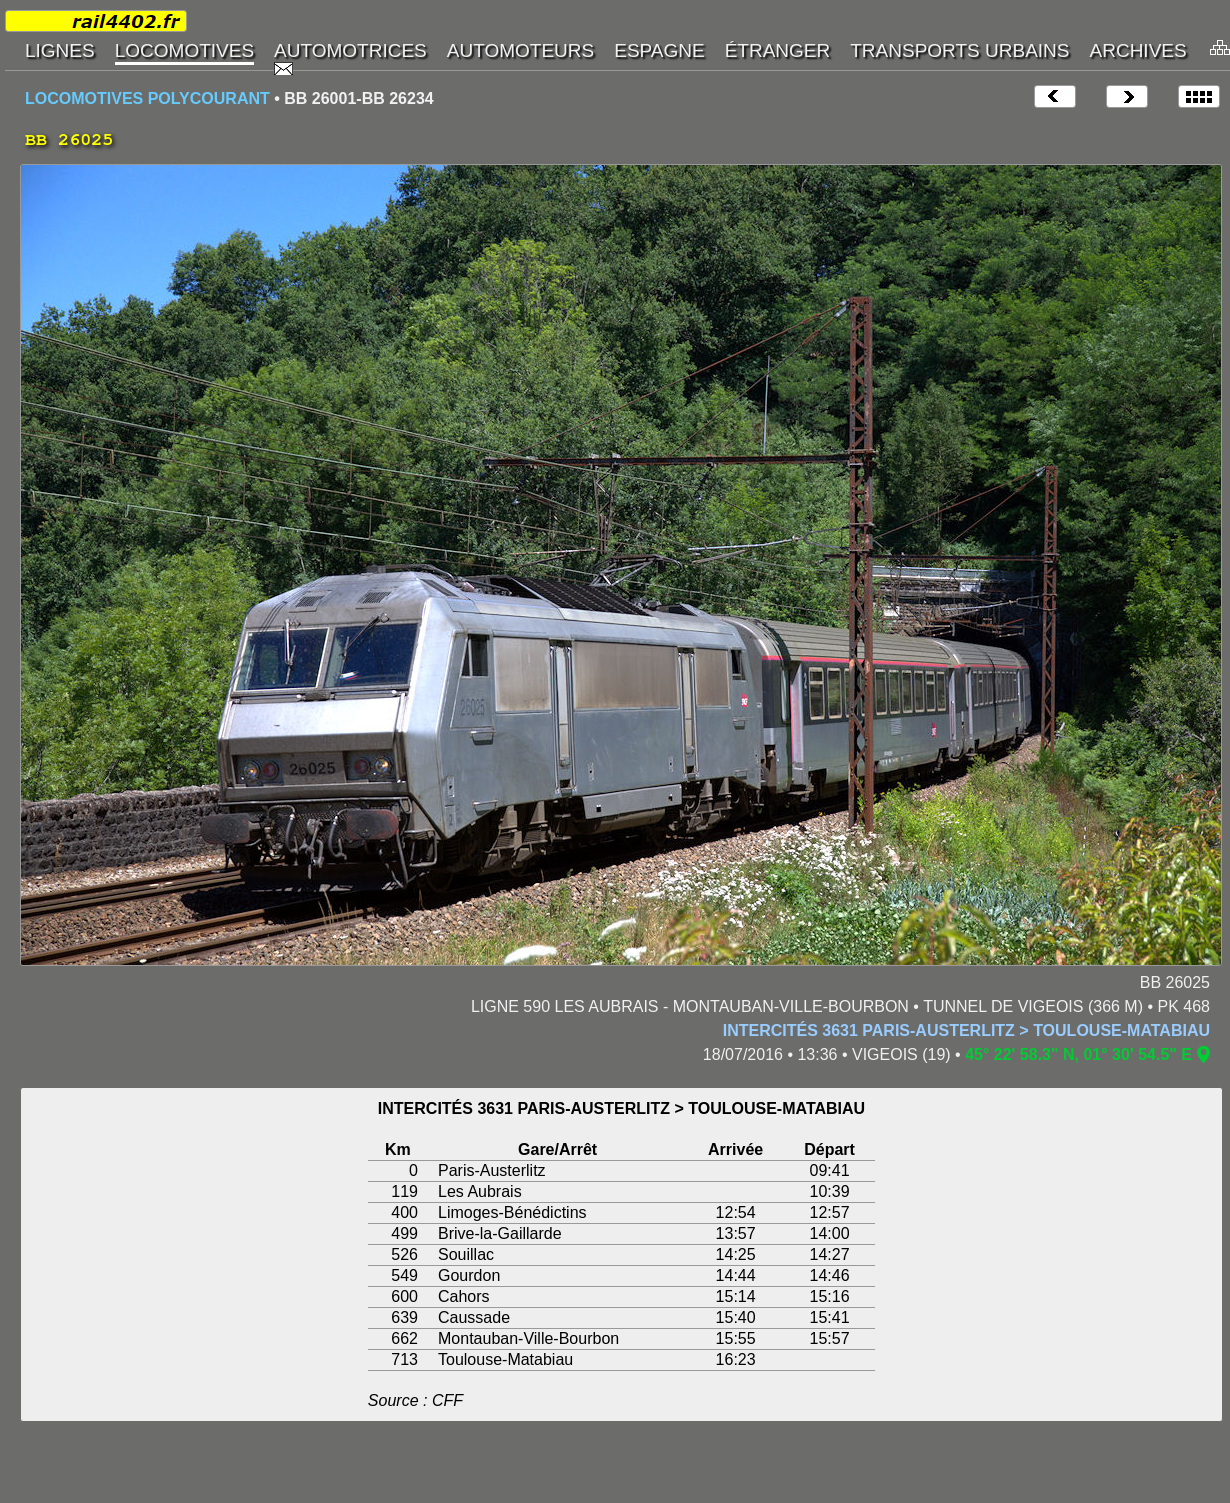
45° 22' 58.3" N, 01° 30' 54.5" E (1078, 1054)
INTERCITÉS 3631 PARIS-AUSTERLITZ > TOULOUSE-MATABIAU (966, 1030)
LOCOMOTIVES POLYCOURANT (147, 98)
